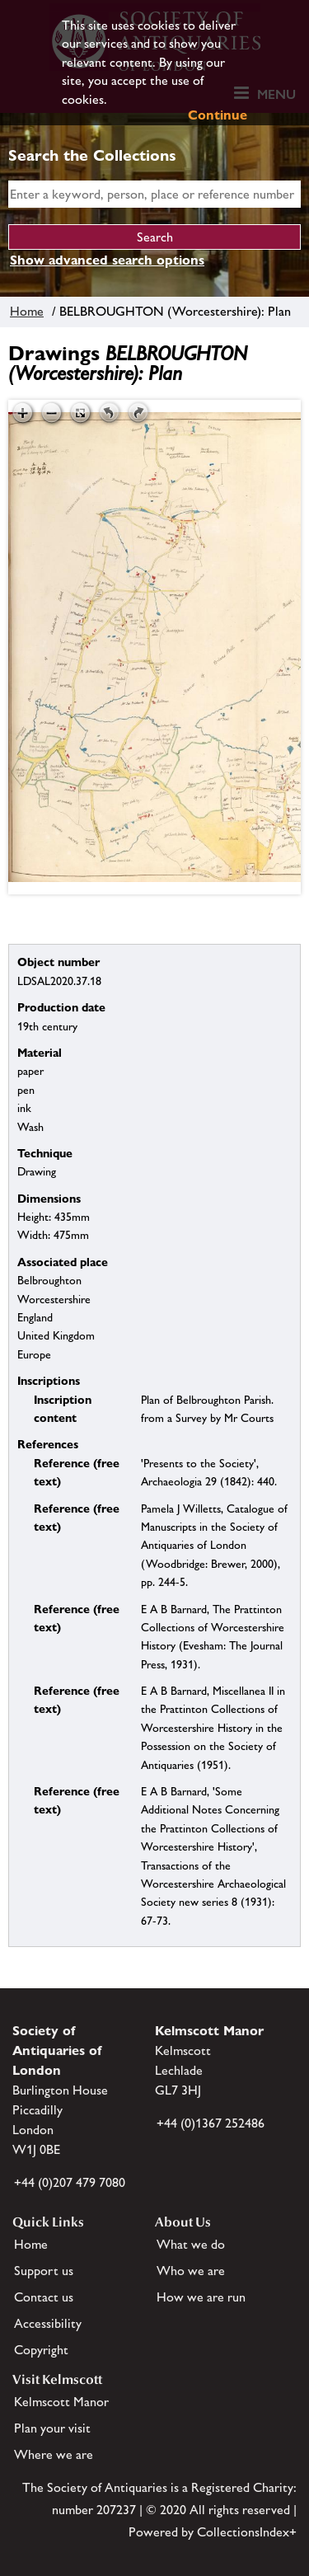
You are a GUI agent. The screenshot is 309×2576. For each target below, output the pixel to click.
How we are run (201, 2297)
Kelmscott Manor (61, 2401)
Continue (217, 115)
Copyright (41, 2350)
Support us (43, 2270)
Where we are (53, 2454)
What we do (191, 2244)
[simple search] (154, 194)
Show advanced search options (107, 260)
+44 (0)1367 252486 (211, 2123)
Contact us (43, 2297)
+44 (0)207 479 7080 (69, 2182)
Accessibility (48, 2323)
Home (27, 311)
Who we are (191, 2270)
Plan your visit (52, 2428)
